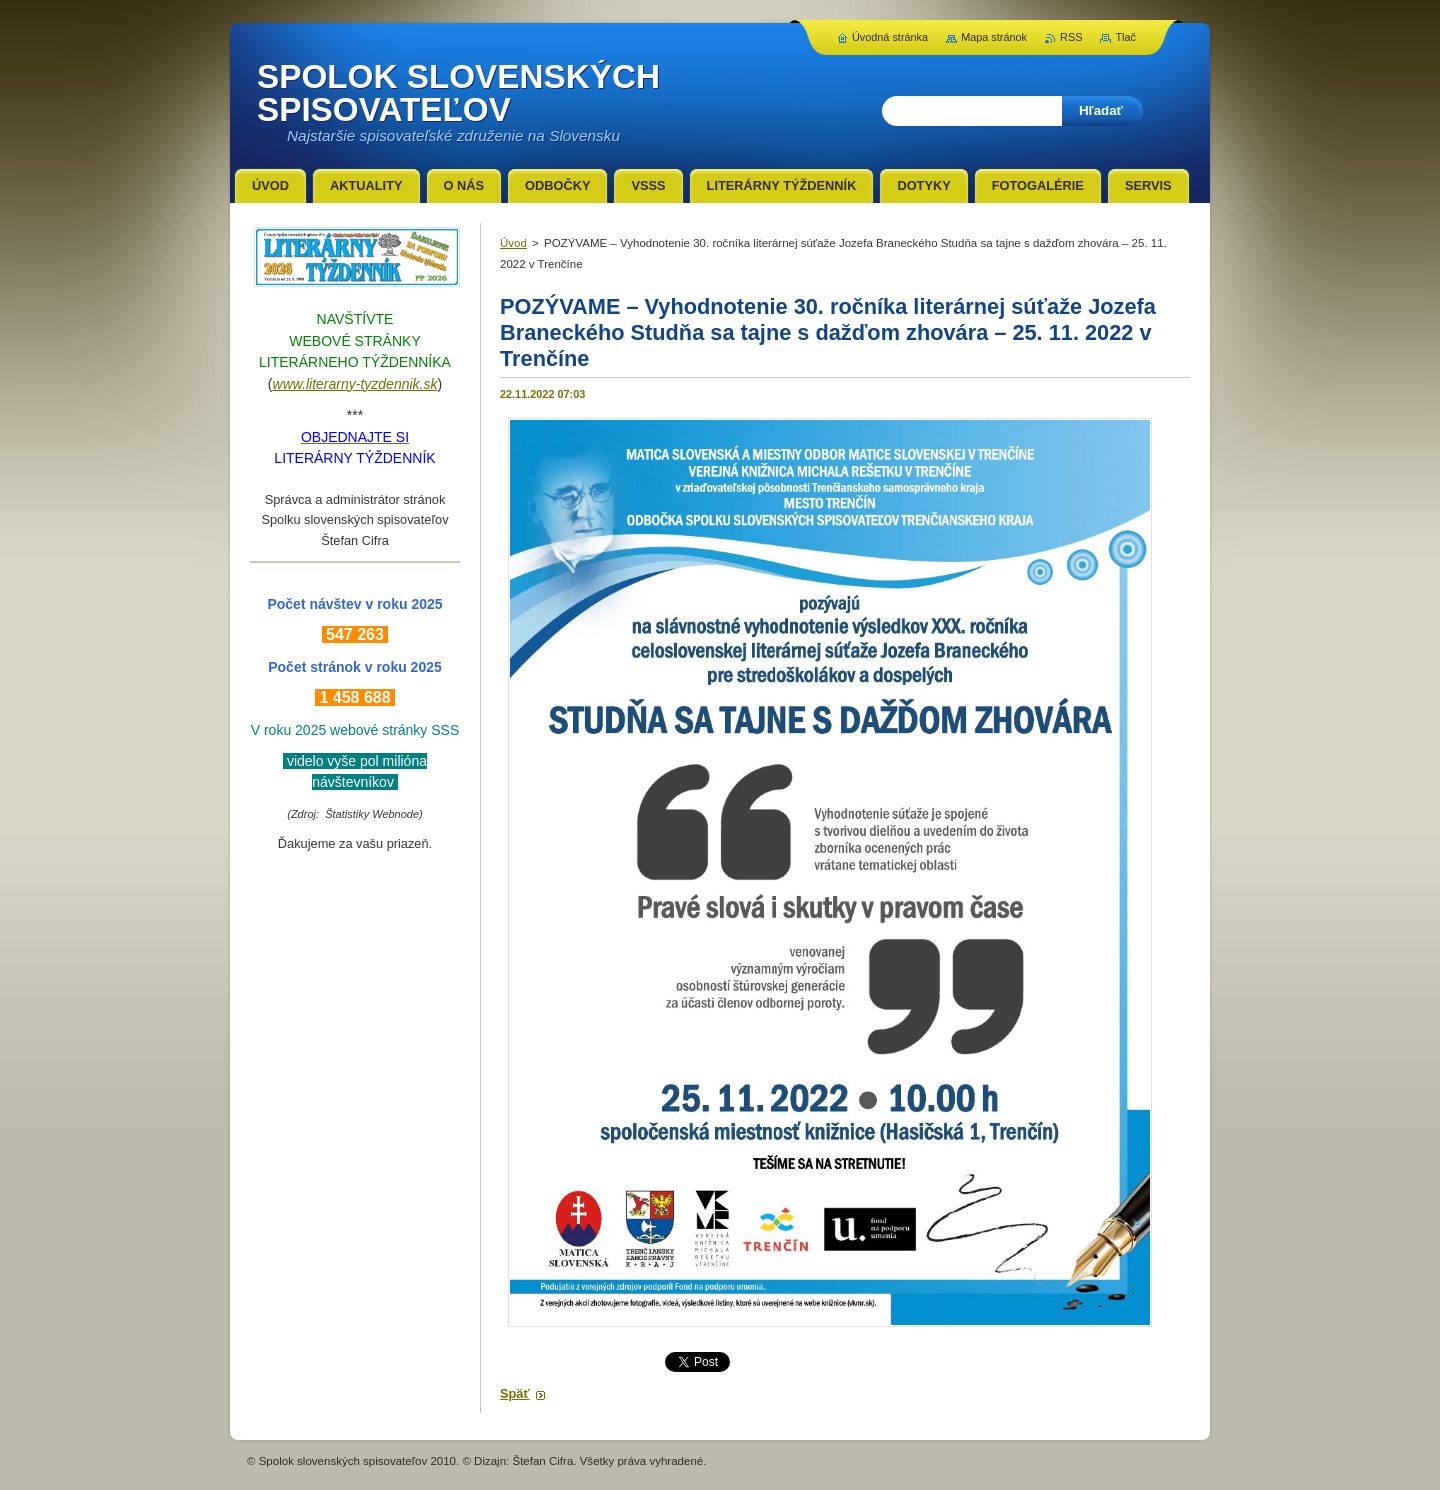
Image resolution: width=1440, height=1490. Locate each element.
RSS (1071, 37)
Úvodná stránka (890, 37)
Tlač (1125, 37)
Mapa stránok (994, 37)
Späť (515, 1393)
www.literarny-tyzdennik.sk (355, 384)
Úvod (513, 243)
